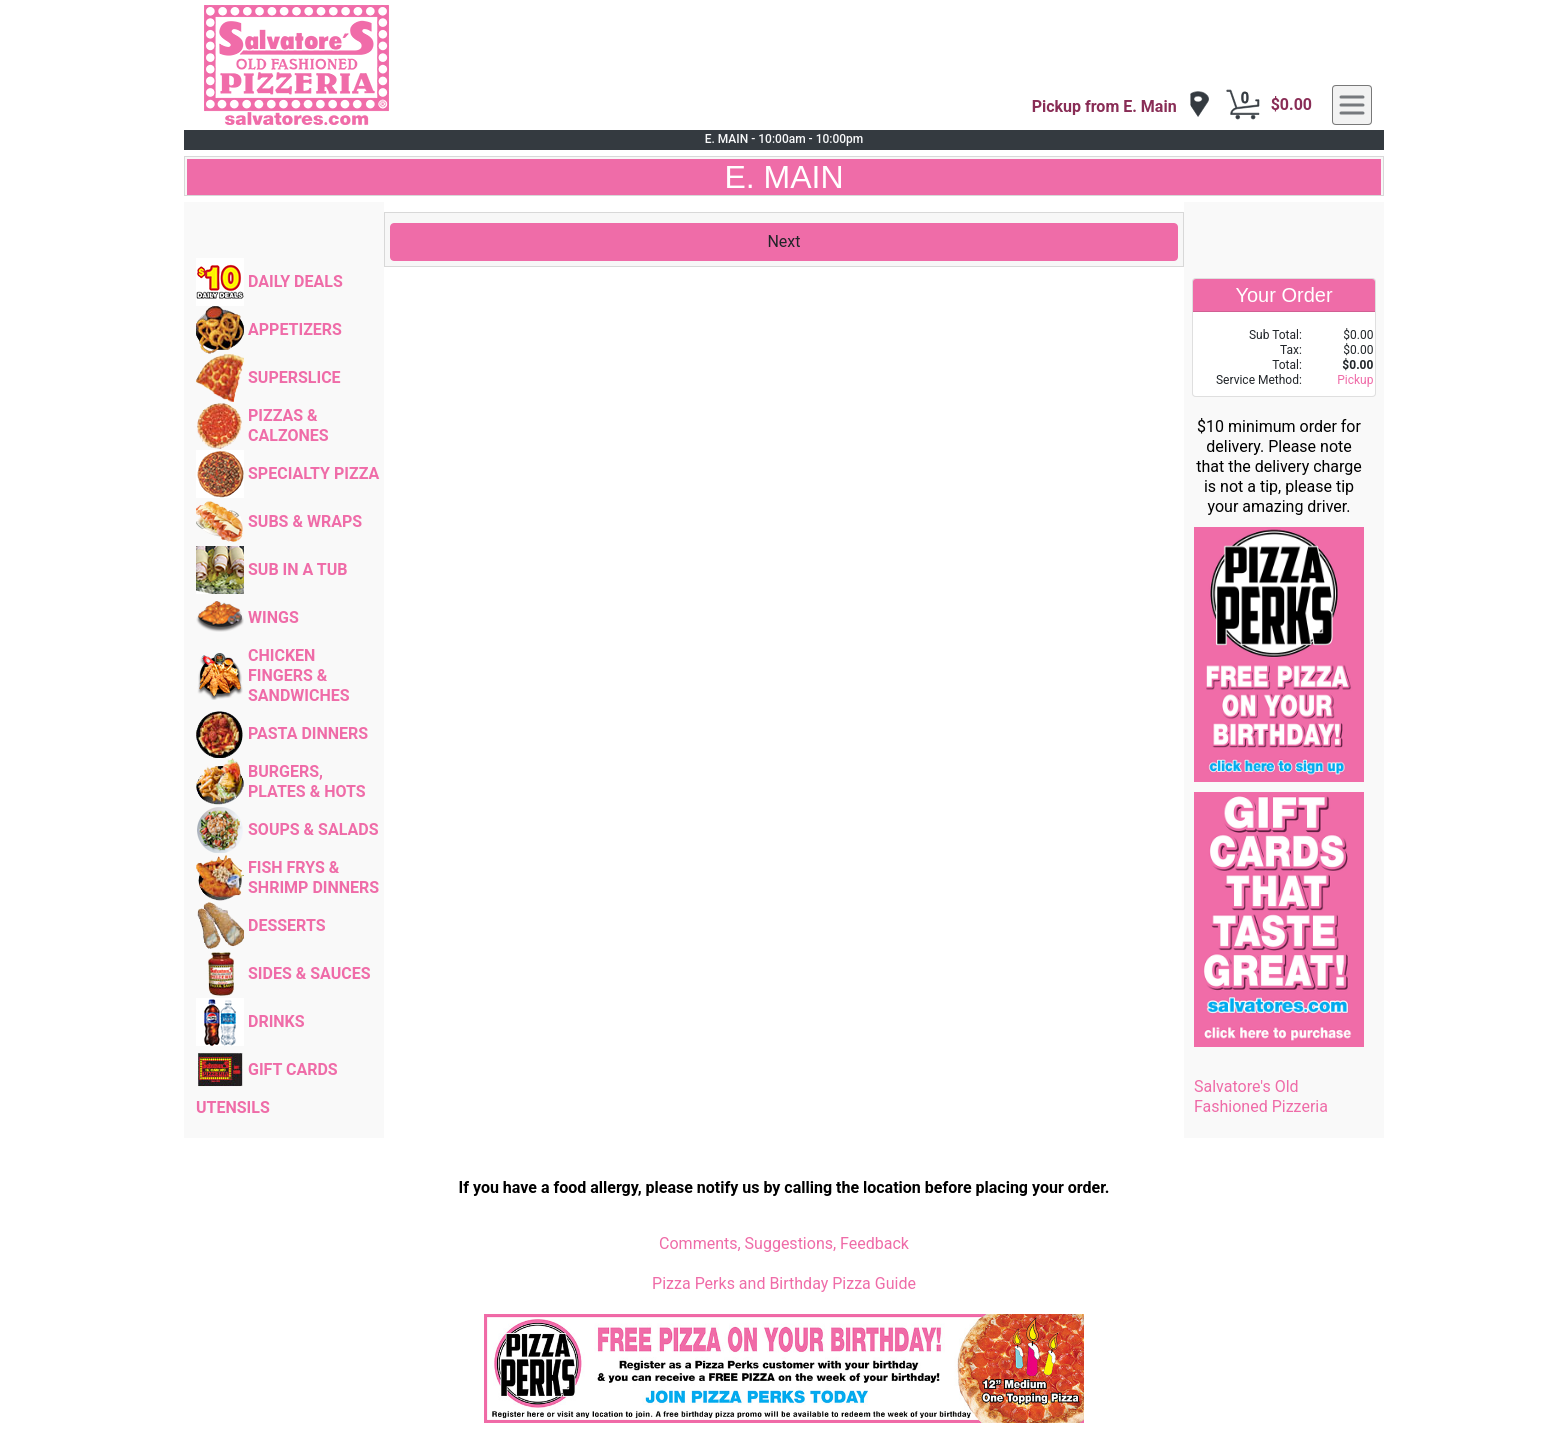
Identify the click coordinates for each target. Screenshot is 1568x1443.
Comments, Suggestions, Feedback (784, 1243)
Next (783, 241)
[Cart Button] (1243, 105)
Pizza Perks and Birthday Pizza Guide (784, 1283)
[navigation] (1121, 105)
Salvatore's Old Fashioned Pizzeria (1261, 1096)
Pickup (1355, 380)
